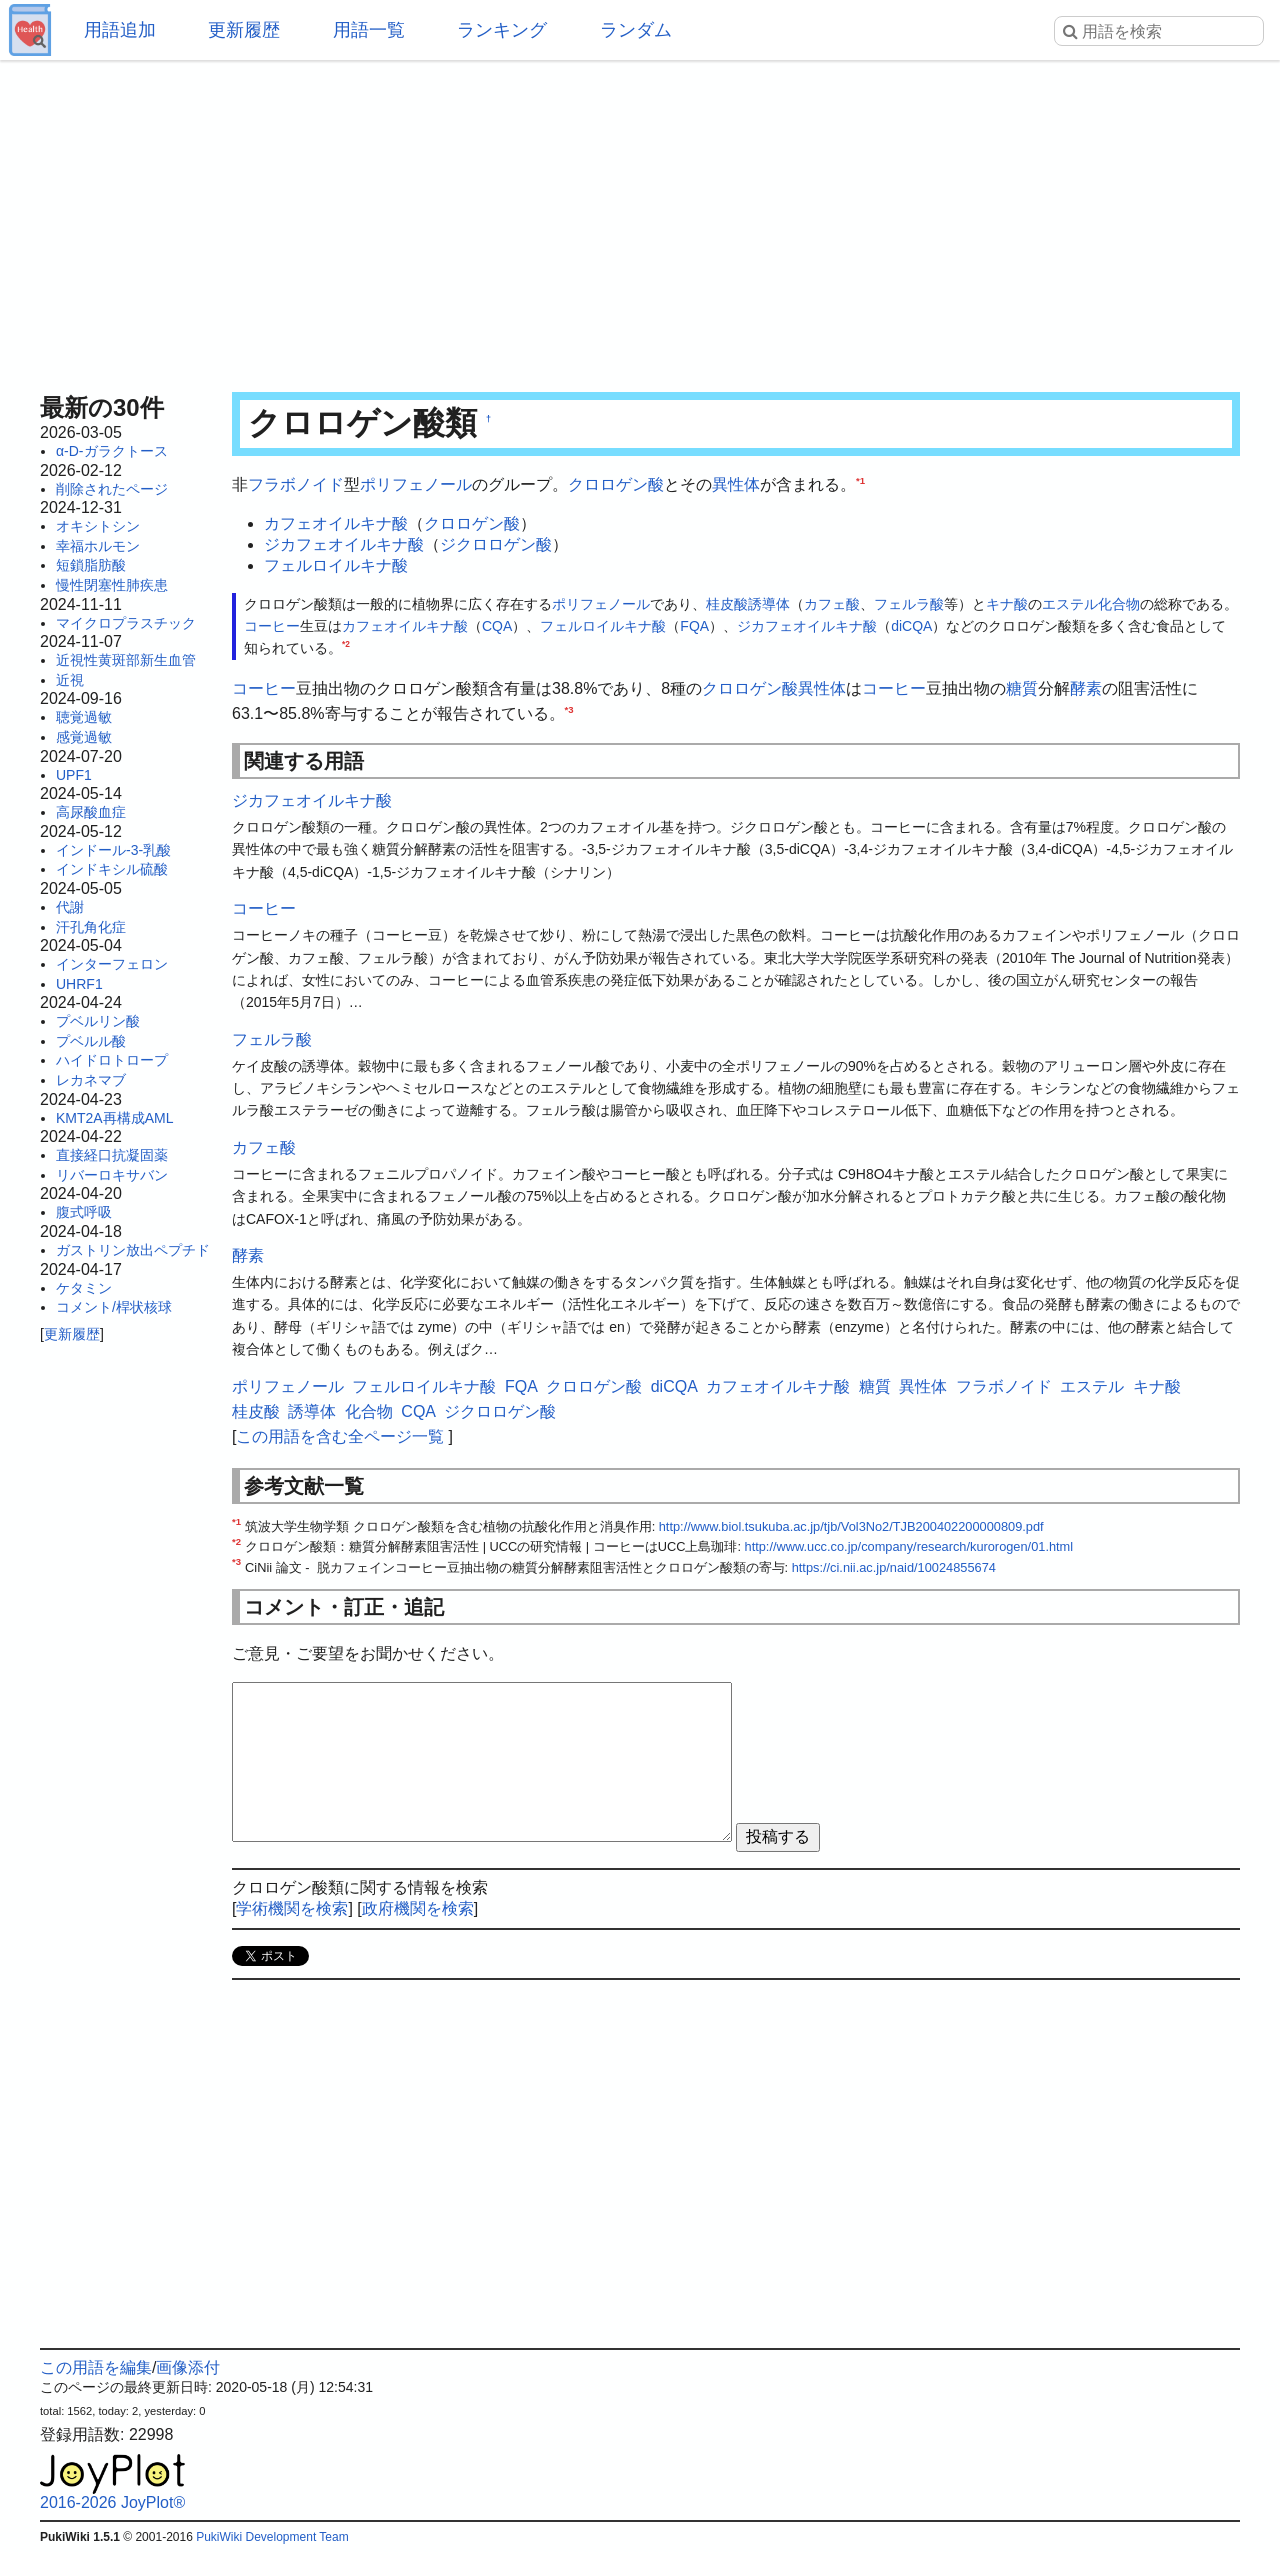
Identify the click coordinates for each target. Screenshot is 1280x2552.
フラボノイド (296, 484)
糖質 (1022, 688)
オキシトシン (98, 526)
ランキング (502, 30)
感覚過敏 (84, 737)
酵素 (1086, 688)
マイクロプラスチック (126, 623)
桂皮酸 (727, 604)
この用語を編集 (96, 2367)
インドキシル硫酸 (112, 869)
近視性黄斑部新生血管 (126, 660)
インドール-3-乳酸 (113, 850)
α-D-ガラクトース (112, 451)
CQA (497, 626)
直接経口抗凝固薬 (112, 1155)
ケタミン (84, 1288)
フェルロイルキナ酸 (336, 565)
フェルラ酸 (909, 604)
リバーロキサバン (112, 1175)
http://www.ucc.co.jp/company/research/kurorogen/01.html (909, 1546)
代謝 (70, 907)
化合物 (1119, 604)
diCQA (911, 626)
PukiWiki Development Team (272, 2537)
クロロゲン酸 (616, 484)
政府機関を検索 (418, 1908)
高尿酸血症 (91, 812)
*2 (346, 645)
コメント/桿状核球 (114, 1307)
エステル (1070, 604)
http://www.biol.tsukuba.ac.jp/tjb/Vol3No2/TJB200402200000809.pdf (851, 1526)
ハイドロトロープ (112, 1060)
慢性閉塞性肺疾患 (112, 585)
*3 (569, 709)
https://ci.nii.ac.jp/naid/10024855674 (894, 1567)
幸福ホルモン (98, 546)
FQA (694, 626)
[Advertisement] (640, 220)
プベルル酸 (91, 1041)
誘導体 (769, 604)
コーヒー (272, 626)
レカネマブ (91, 1080)
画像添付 (188, 2367)
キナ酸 (1007, 604)
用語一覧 (369, 30)
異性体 (736, 484)
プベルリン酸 (98, 1021)
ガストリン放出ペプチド (133, 1250)
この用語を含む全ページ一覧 (340, 1436)
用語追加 (120, 30)
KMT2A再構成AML (114, 1118)
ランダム (636, 30)
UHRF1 (79, 984)
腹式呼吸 (84, 1212)
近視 (70, 680)
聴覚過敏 (84, 717)
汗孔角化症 (91, 927)
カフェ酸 (832, 604)
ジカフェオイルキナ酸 (344, 544)
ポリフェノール (416, 484)
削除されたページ (112, 489)
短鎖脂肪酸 (91, 565)
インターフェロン (112, 964)
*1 (860, 480)
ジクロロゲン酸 (496, 544)
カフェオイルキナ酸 (336, 523)
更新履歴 (244, 30)
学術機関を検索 (292, 1908)
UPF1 (74, 775)
